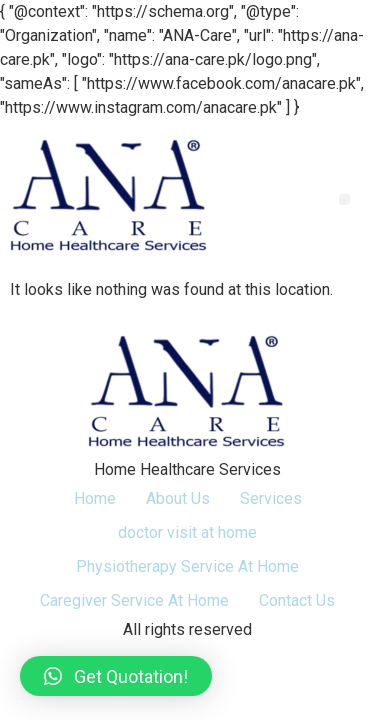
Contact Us (297, 600)
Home (95, 498)
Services (271, 498)
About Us (178, 498)
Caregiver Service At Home (134, 600)
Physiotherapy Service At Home (187, 566)
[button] (344, 199)
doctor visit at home (187, 532)
